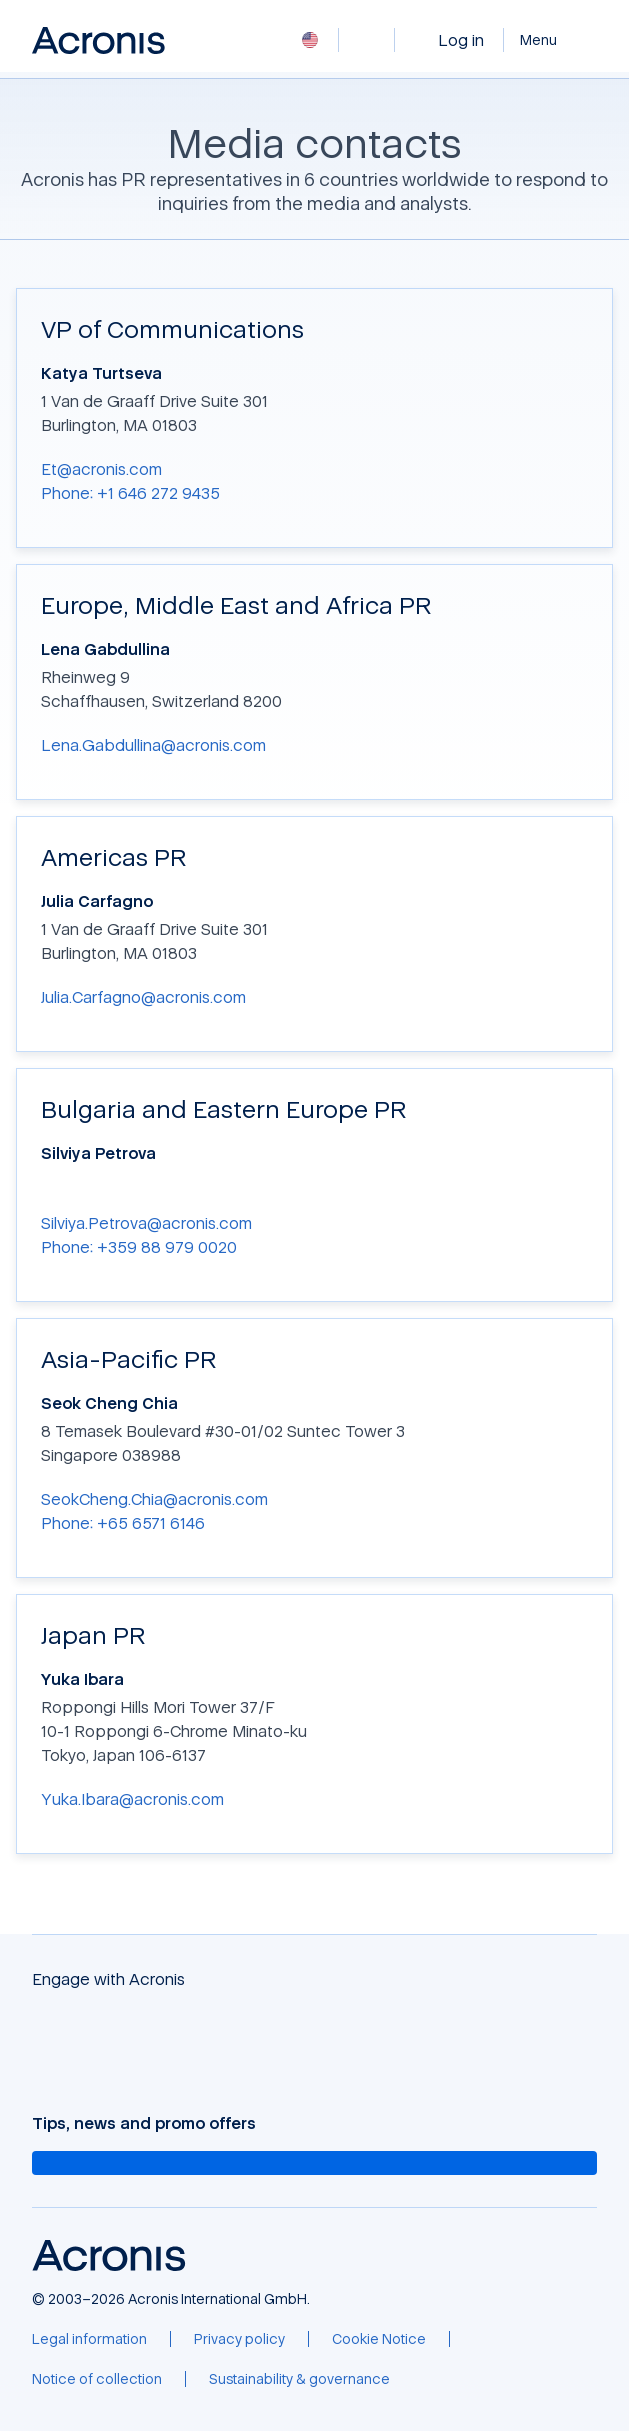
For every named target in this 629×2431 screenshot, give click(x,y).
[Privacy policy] (239, 2339)
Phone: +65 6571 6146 (123, 1523)
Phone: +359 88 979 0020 (139, 1247)
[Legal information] (89, 2339)
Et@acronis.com (101, 469)
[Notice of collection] (97, 2379)
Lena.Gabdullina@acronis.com (153, 745)
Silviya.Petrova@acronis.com (146, 1223)
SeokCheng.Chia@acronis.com (154, 1499)
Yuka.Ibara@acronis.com (132, 1799)
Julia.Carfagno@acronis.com (143, 997)
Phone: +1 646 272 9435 (130, 493)
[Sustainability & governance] (299, 2379)
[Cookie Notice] (379, 2339)
